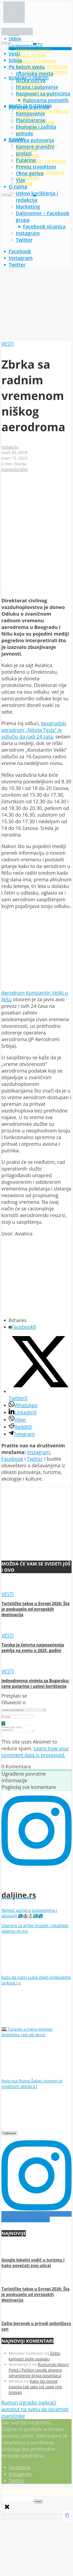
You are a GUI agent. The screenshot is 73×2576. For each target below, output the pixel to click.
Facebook (12, 1458)
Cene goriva (29, 173)
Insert (42, 2503)
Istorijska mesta (33, 50)
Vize (20, 180)
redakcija (9, 447)
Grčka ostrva (30, 55)
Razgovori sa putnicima (43, 93)
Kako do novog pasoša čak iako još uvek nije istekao (35, 2387)
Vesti (14, 53)
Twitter (24, 239)
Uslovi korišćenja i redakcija (37, 196)
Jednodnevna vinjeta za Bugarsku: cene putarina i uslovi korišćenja (35, 1683)
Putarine (26, 160)
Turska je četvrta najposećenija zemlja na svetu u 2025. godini (32, 1647)
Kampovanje (30, 113)
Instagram (27, 178)
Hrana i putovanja (36, 61)
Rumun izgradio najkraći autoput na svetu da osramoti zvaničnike (35, 2410)
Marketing (28, 206)
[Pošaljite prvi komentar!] (19, 1729)
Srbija (15, 60)
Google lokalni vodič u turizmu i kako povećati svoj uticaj (33, 2263)
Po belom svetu (27, 66)
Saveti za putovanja (31, 140)
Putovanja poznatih (46, 100)
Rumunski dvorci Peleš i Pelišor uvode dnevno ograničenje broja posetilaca (39, 2371)
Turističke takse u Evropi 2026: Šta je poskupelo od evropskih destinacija (35, 1609)
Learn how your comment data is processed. (35, 1752)
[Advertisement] (33, 306)
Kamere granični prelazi (35, 150)
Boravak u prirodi (29, 106)
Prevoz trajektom (36, 166)
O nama (18, 186)
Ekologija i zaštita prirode (36, 130)
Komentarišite (14, 469)
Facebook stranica (43, 172)
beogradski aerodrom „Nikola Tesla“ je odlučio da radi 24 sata (33, 730)
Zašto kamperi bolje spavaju (34, 2357)
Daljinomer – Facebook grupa (42, 216)
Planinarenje (31, 120)
